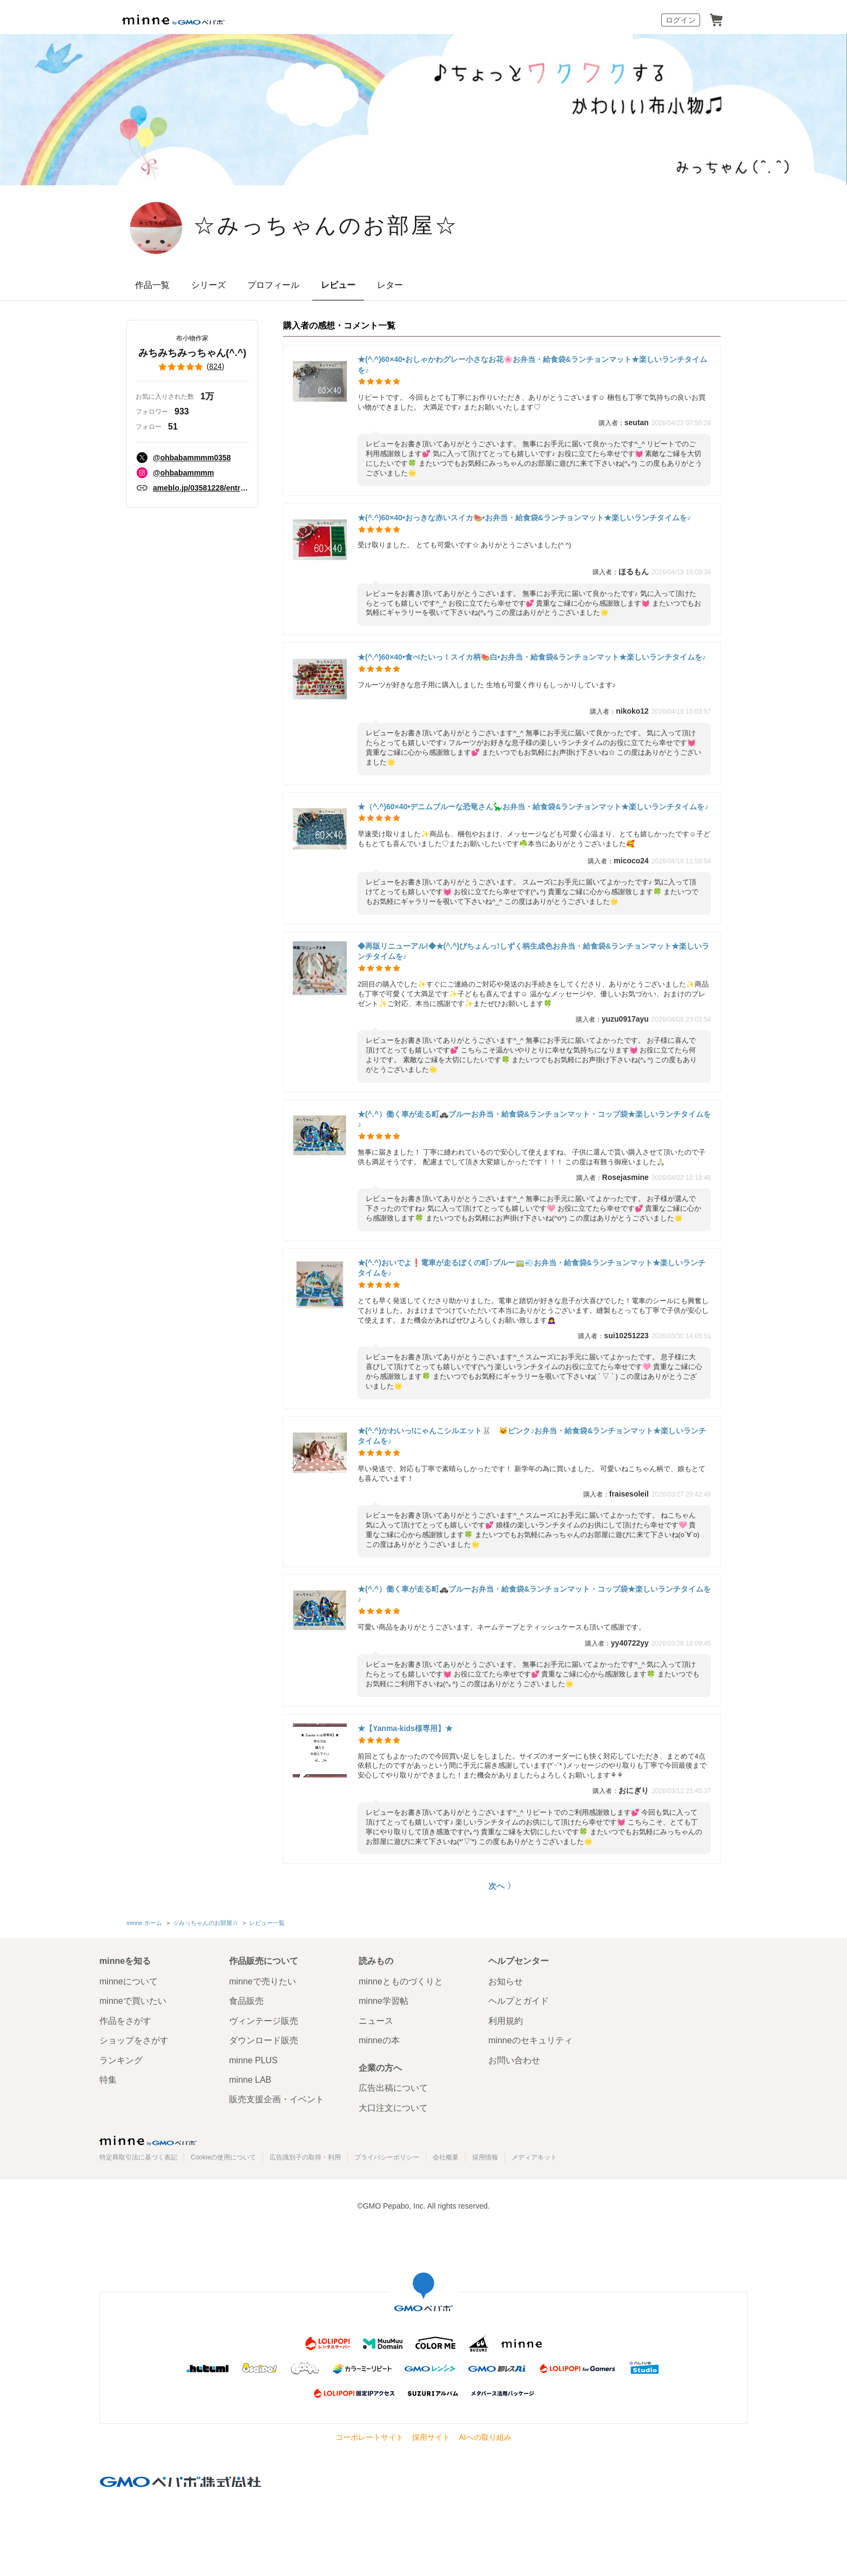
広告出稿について (393, 2087)
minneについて (128, 1981)
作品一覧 (152, 285)
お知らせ (505, 1981)
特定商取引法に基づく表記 (138, 2157)
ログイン (681, 20)
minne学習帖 (383, 2000)
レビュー (338, 285)
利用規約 (505, 2020)
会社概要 (446, 2157)
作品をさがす (125, 2020)
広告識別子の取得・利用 (305, 2157)
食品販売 (246, 2000)
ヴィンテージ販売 (263, 2020)
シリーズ (208, 285)
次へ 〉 (501, 1885)
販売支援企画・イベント (276, 2099)
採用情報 (485, 2157)
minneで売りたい (262, 1981)
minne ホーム (144, 1923)
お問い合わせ (514, 2060)
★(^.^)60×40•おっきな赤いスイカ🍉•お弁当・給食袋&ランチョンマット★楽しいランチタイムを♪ (524, 517)
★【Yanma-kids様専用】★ (405, 1728)
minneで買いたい (132, 2000)
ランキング (121, 2060)
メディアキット (534, 2157)
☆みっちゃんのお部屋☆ (326, 226)
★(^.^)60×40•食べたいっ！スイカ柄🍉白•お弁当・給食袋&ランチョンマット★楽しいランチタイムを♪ (532, 657)
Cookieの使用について (223, 2157)
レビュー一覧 (267, 1923)
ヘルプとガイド (518, 2000)
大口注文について (393, 2107)
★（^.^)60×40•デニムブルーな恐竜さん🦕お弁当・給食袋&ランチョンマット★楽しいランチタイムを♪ (533, 806)
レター (390, 285)
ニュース (376, 2020)
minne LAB (250, 2079)
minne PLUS (253, 2060)
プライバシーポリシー (386, 2157)
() (192, 366)
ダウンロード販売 (263, 2040)
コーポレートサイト (369, 2437)
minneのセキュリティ (530, 2040)
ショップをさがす (134, 2040)
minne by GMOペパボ (173, 20)
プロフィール (273, 285)
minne (148, 2140)
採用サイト (431, 2437)
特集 (108, 2079)
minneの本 (379, 2040)
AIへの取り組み (485, 2437)
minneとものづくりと (401, 1981)
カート (716, 20)
